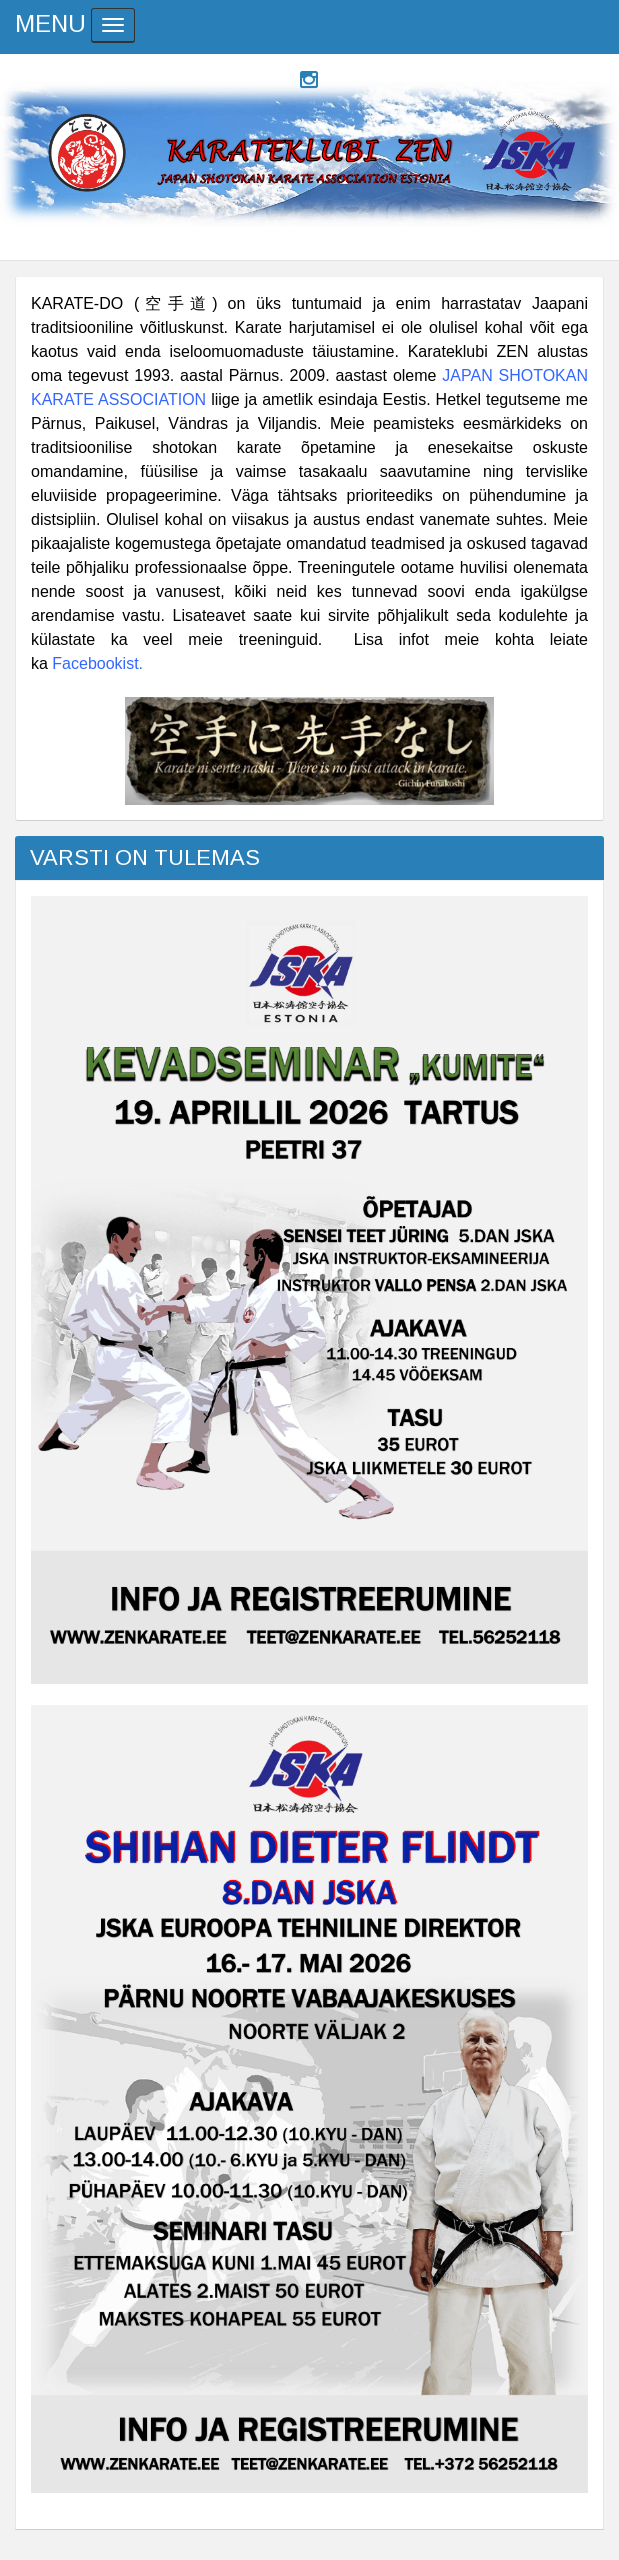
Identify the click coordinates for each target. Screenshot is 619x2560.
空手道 (175, 303)
